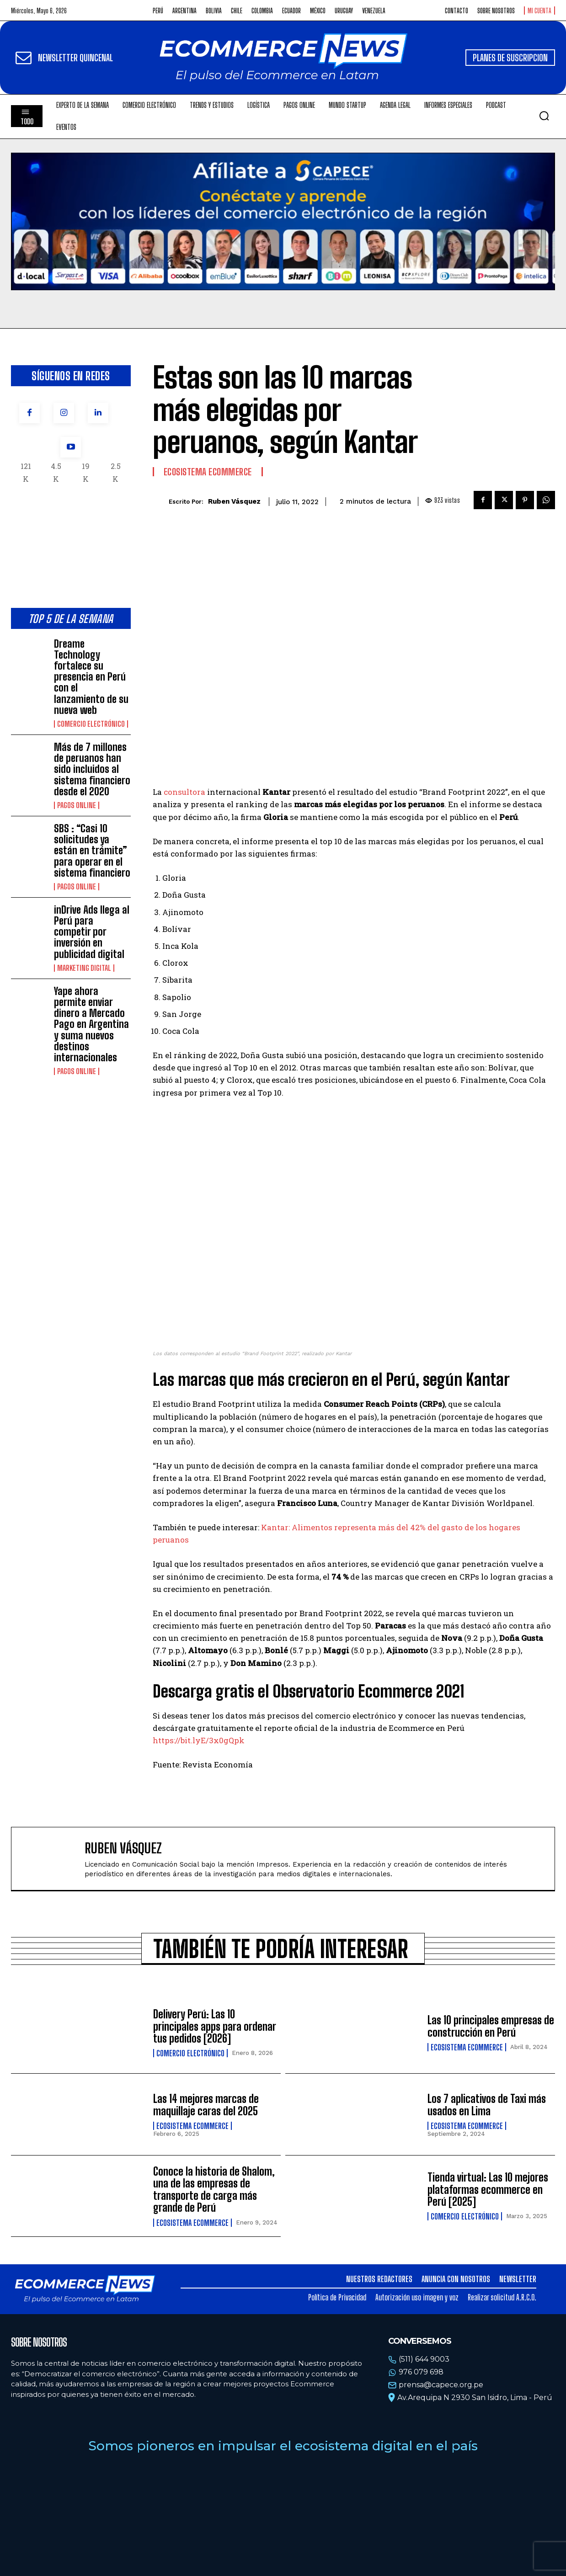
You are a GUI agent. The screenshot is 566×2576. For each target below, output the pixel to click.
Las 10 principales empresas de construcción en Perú (490, 2025)
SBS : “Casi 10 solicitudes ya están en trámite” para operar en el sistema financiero (92, 850)
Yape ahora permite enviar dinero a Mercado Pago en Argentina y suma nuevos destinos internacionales (91, 1024)
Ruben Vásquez (234, 501)
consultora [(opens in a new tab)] (184, 792)
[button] (544, 116)
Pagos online (76, 805)
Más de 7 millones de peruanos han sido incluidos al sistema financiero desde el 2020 (92, 769)
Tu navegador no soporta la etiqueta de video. (283, 221)
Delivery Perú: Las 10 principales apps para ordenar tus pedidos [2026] (214, 2026)
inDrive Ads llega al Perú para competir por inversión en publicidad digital (91, 932)
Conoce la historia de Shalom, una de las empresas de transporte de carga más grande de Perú (214, 2189)
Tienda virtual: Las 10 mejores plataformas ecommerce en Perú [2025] (487, 2189)
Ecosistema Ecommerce (208, 471)
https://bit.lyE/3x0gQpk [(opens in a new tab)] (199, 1740)
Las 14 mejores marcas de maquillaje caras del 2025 (206, 2104)
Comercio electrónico (91, 724)
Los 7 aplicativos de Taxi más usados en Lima (486, 2104)
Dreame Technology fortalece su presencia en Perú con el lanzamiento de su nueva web (91, 677)
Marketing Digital (84, 968)
